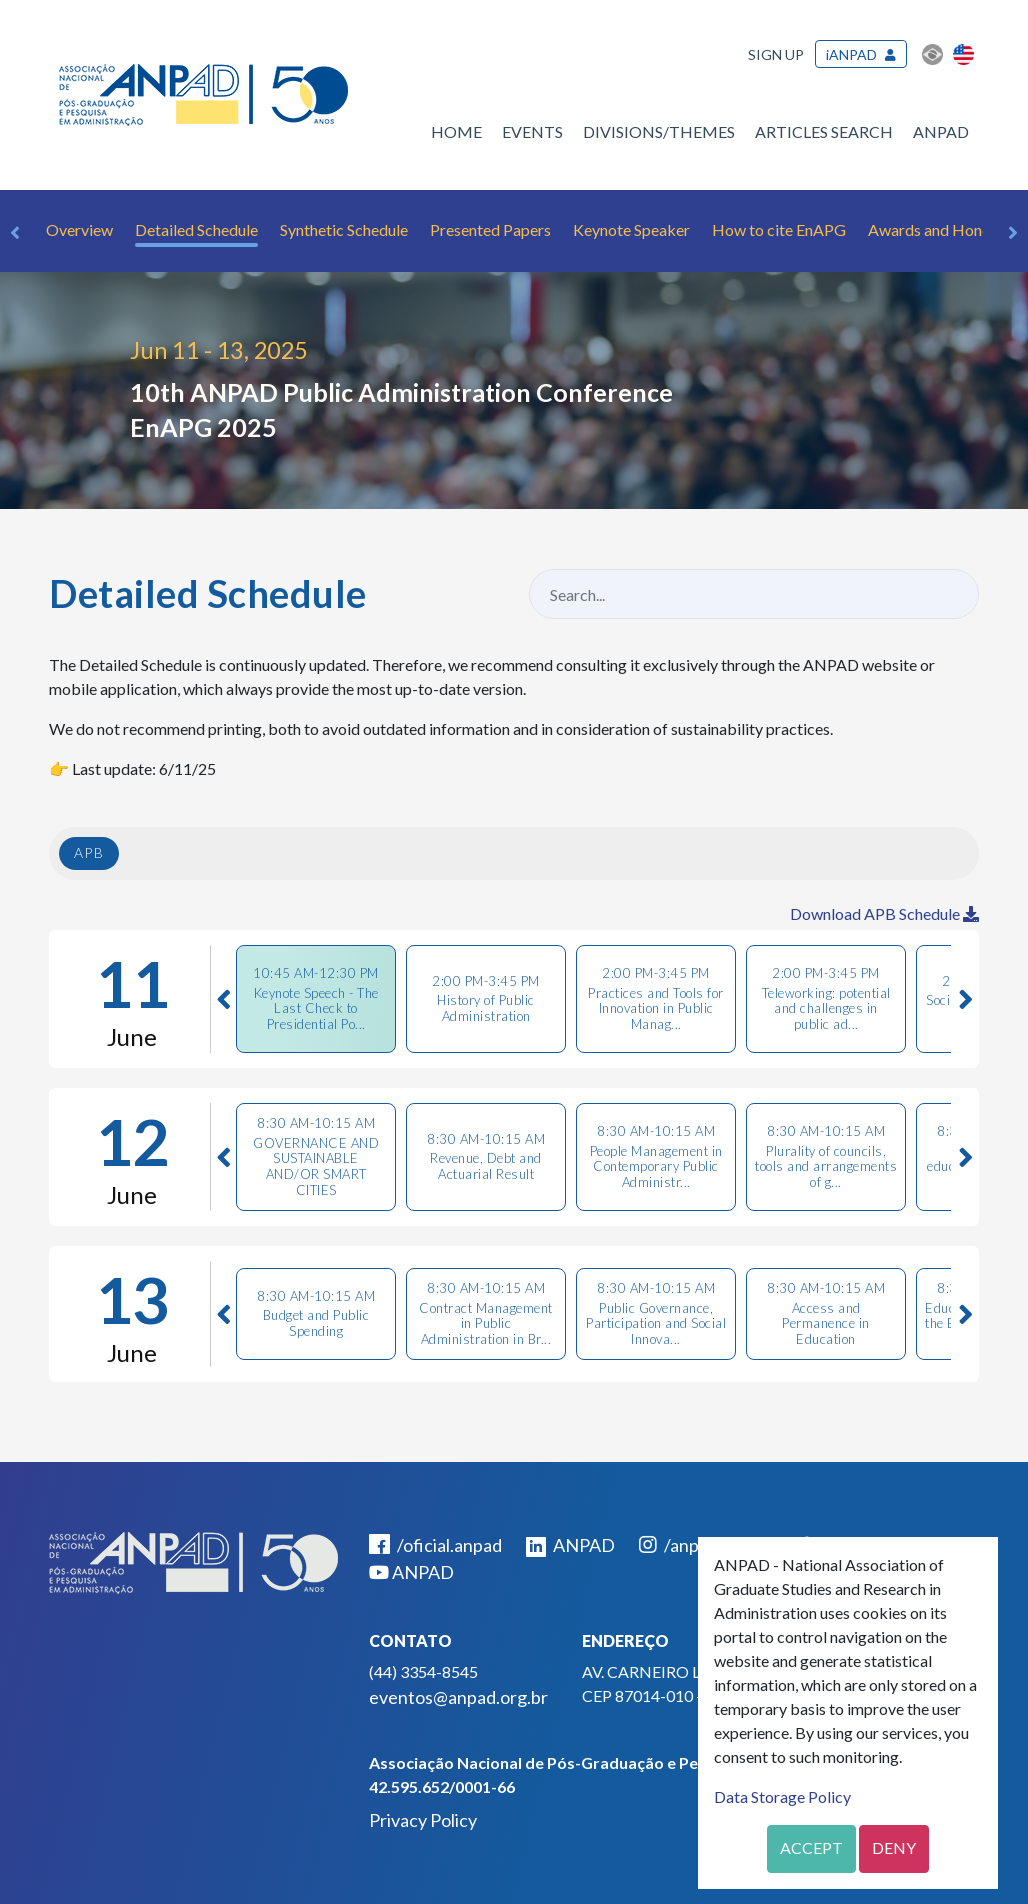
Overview (79, 229)
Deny (894, 1847)
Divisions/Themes (659, 131)
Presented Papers (490, 229)
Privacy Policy (423, 1820)
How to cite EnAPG (779, 229)
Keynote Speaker (631, 229)
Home (456, 131)
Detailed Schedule (196, 229)
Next (1013, 233)
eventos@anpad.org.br (458, 1697)
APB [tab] (89, 852)
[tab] (316, 999)
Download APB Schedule (884, 913)
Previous (15, 233)
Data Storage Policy (782, 1796)
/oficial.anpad (435, 1545)
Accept (811, 1847)
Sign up (776, 54)
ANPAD (941, 131)
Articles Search (824, 131)
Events (532, 131)
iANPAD (851, 54)
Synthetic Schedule (344, 229)
